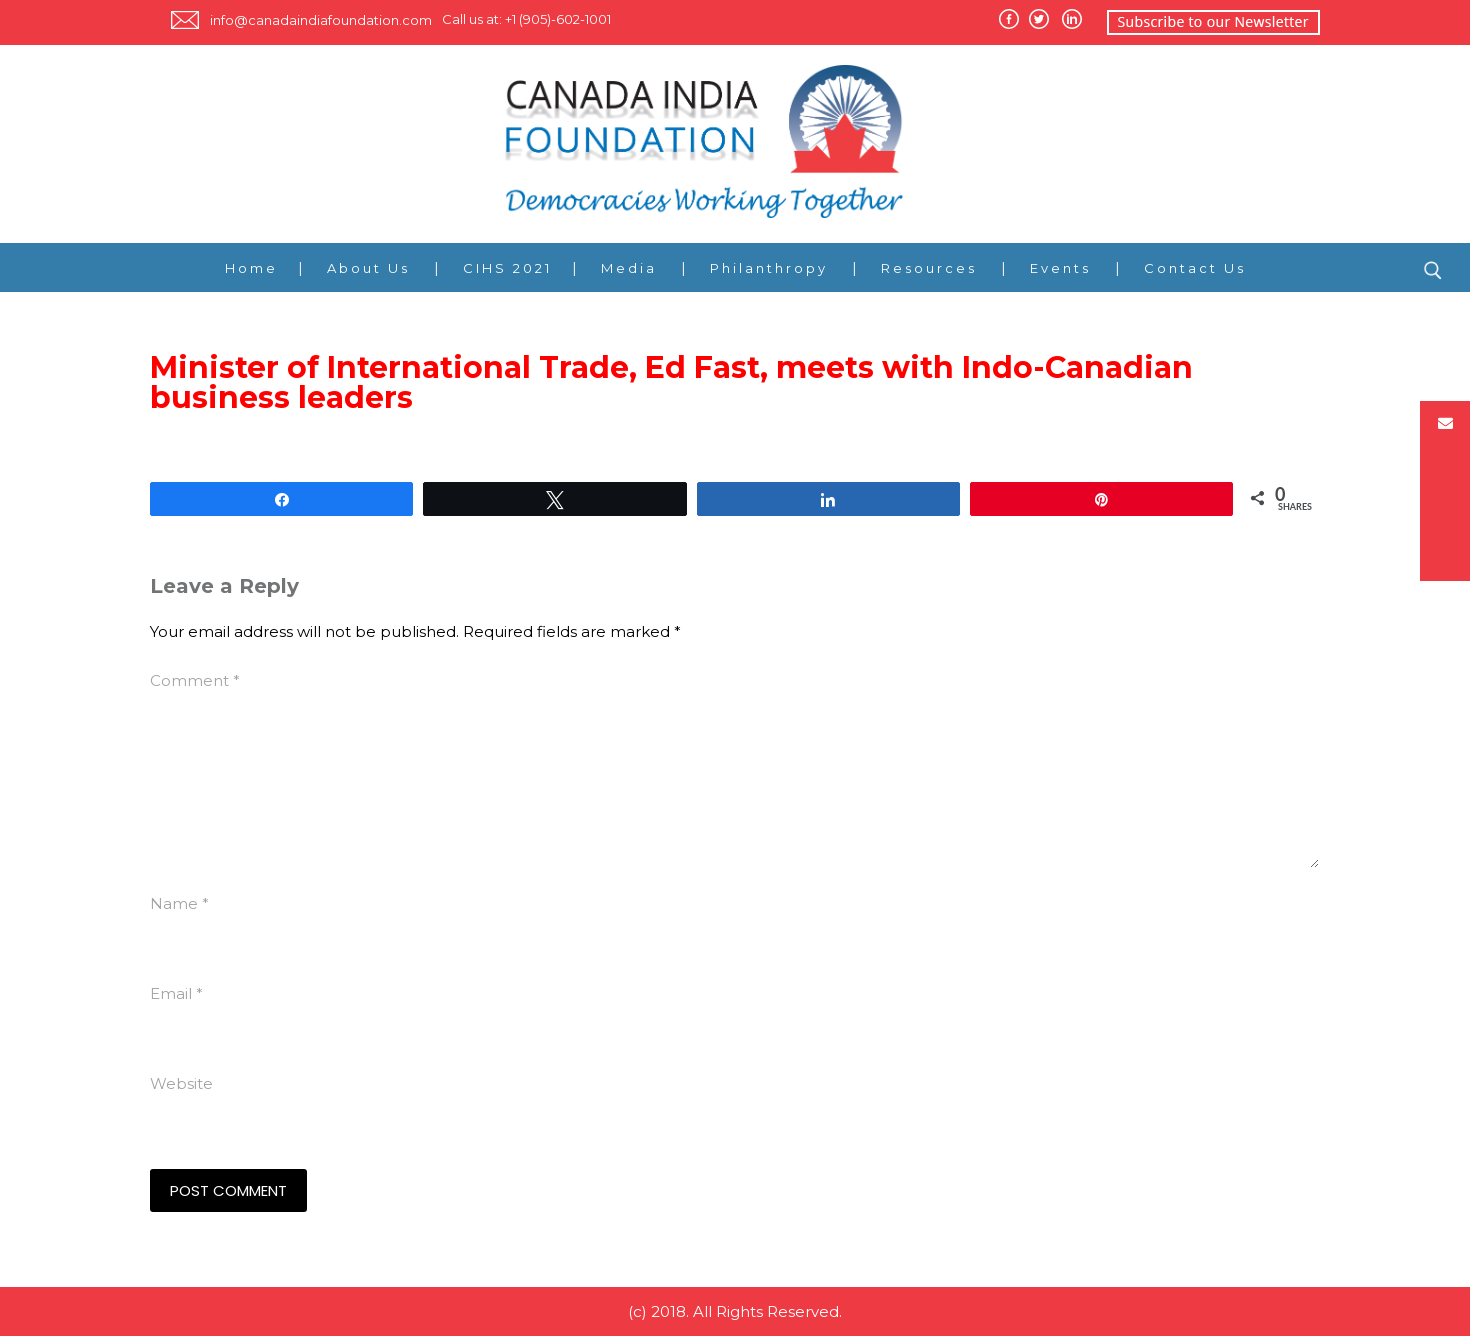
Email (176, 993)
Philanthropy (769, 268)
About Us (368, 268)
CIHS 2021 (507, 268)
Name (179, 903)
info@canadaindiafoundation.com (321, 20)
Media (629, 268)
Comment (195, 680)
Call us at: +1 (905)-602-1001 (526, 19)
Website (181, 1083)
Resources (929, 268)
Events (1060, 268)
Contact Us (1195, 268)
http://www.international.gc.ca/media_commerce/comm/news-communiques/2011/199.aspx (496, 447)
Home (251, 268)
